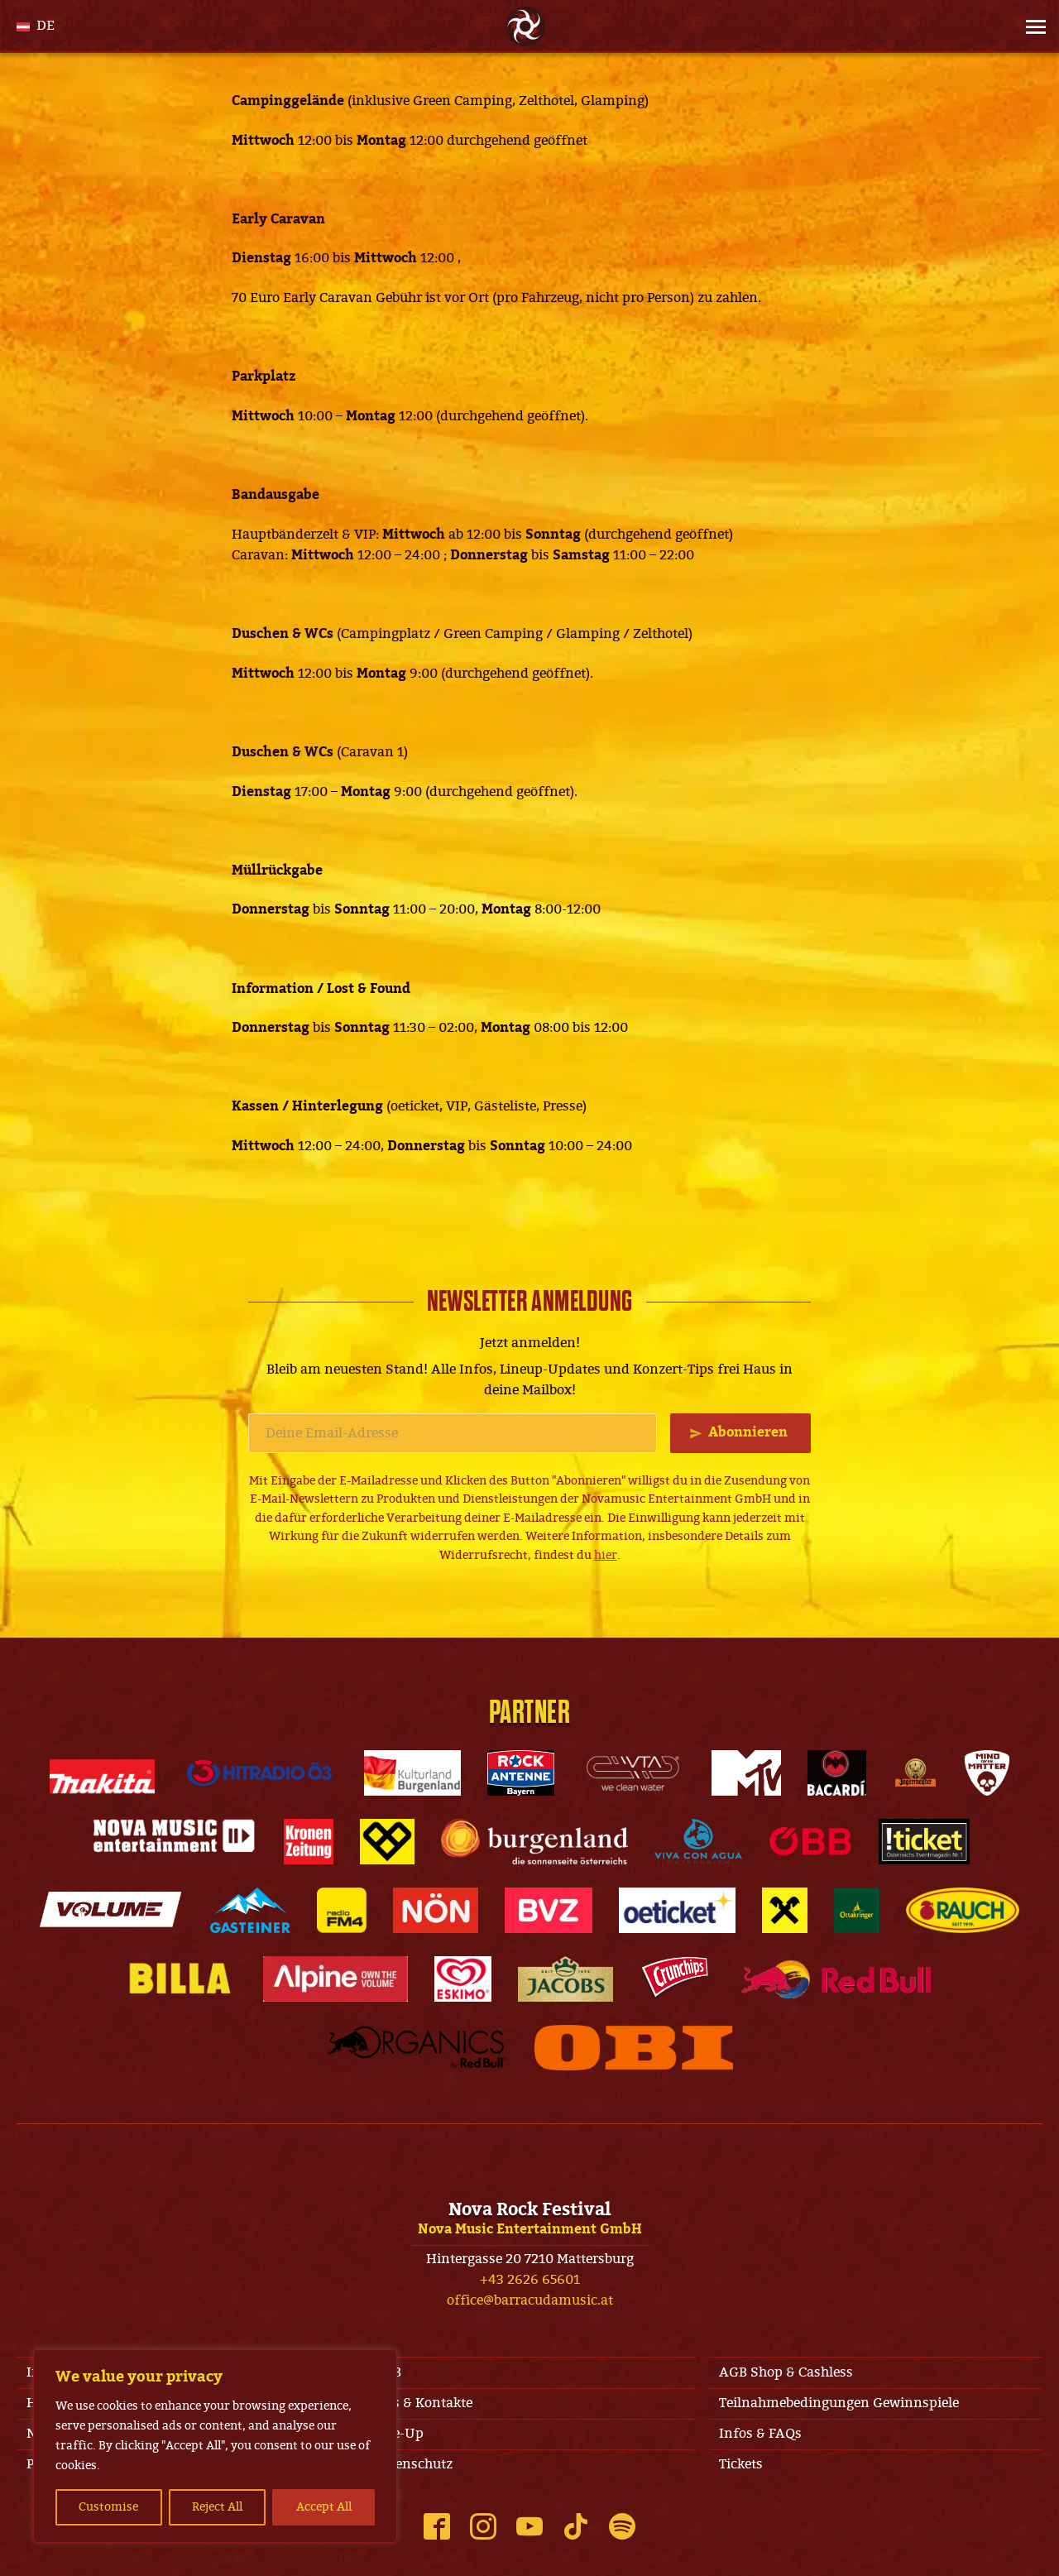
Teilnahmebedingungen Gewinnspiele (839, 2403)
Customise (108, 2507)
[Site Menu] (1031, 26)
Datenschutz (413, 2464)
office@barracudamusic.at (530, 2300)
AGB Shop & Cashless (786, 2372)
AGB (387, 2372)
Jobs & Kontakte (422, 2403)
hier (605, 1555)
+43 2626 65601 (530, 2279)
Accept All (324, 2507)
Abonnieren (748, 1432)
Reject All (217, 2507)
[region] (215, 2446)
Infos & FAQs (760, 2433)
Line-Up (398, 2433)
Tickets (741, 2464)
